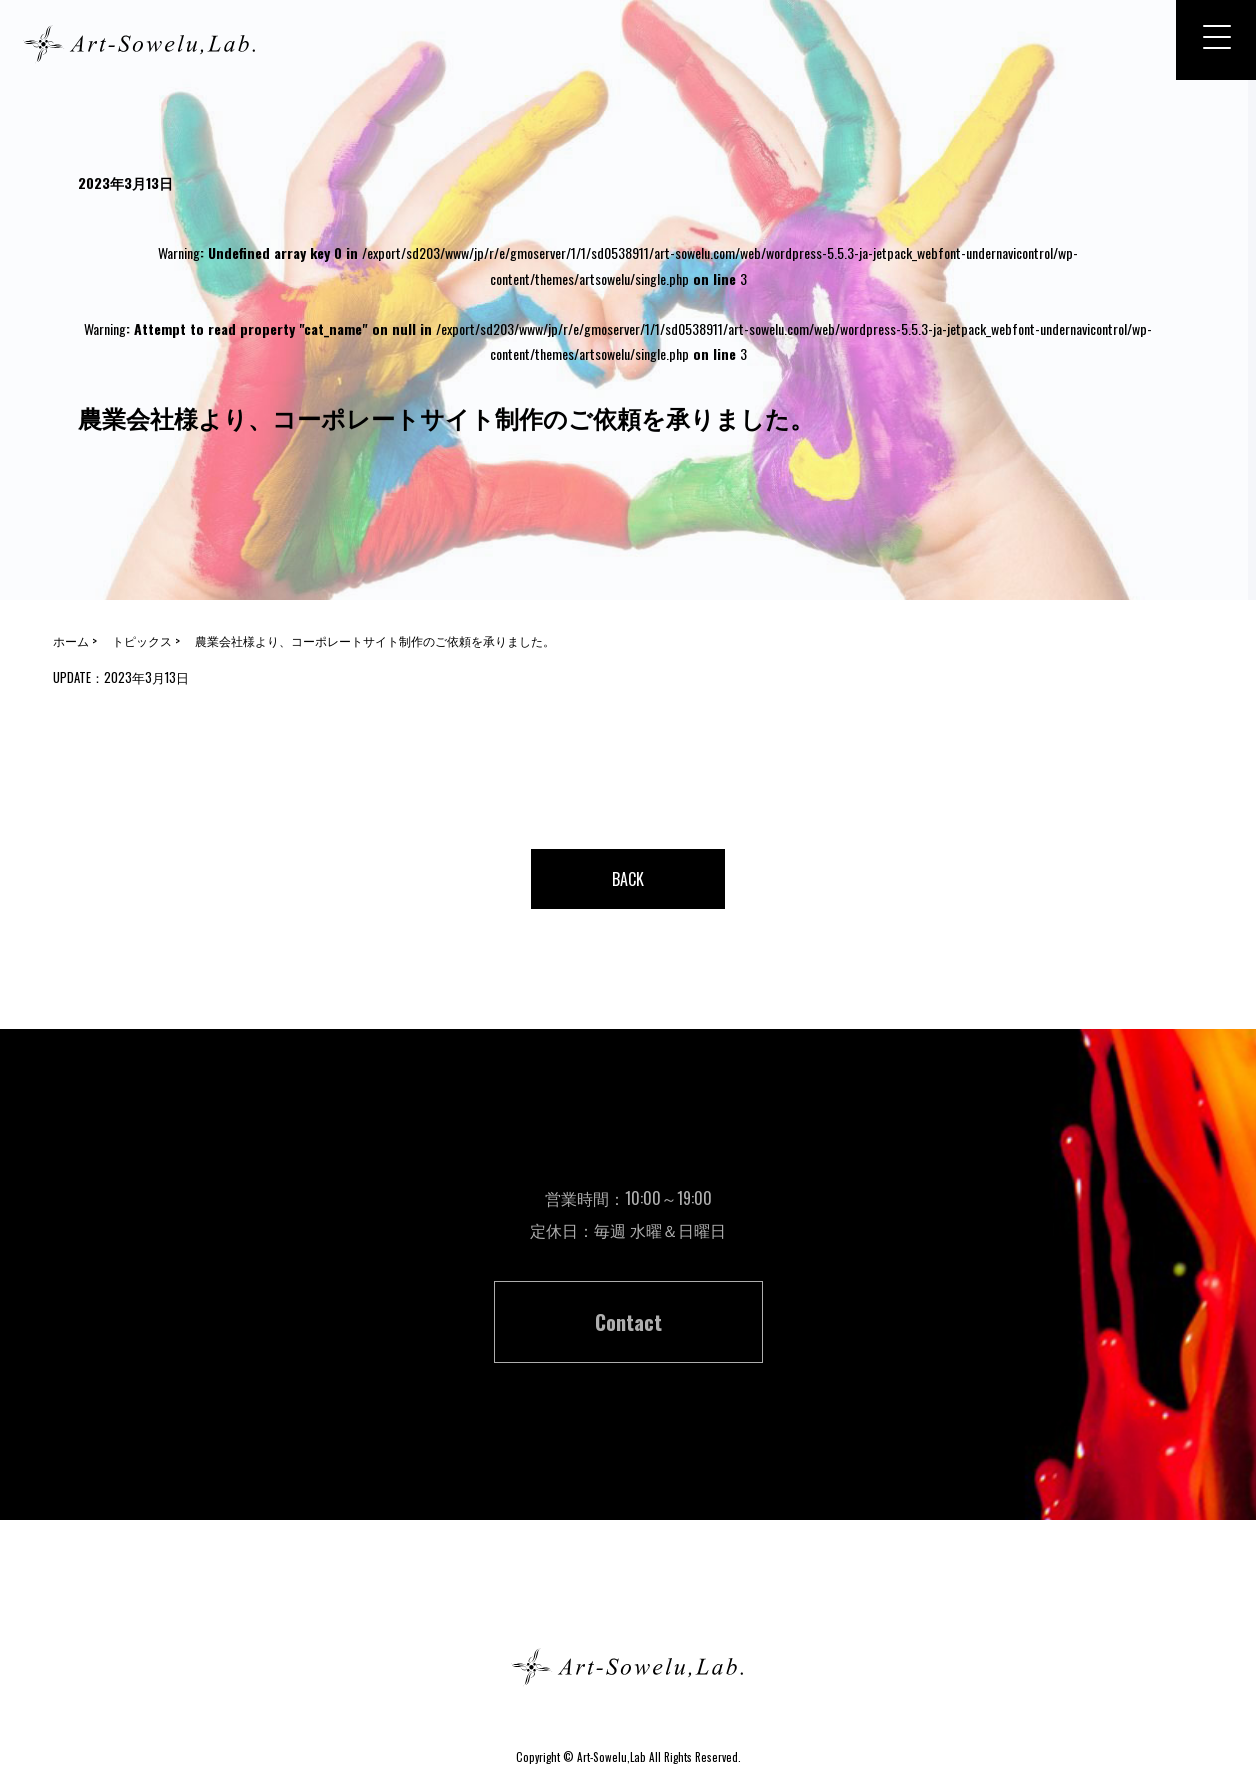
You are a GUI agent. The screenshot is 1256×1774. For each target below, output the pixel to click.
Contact (628, 1322)
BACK (628, 879)
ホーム (628, 1595)
